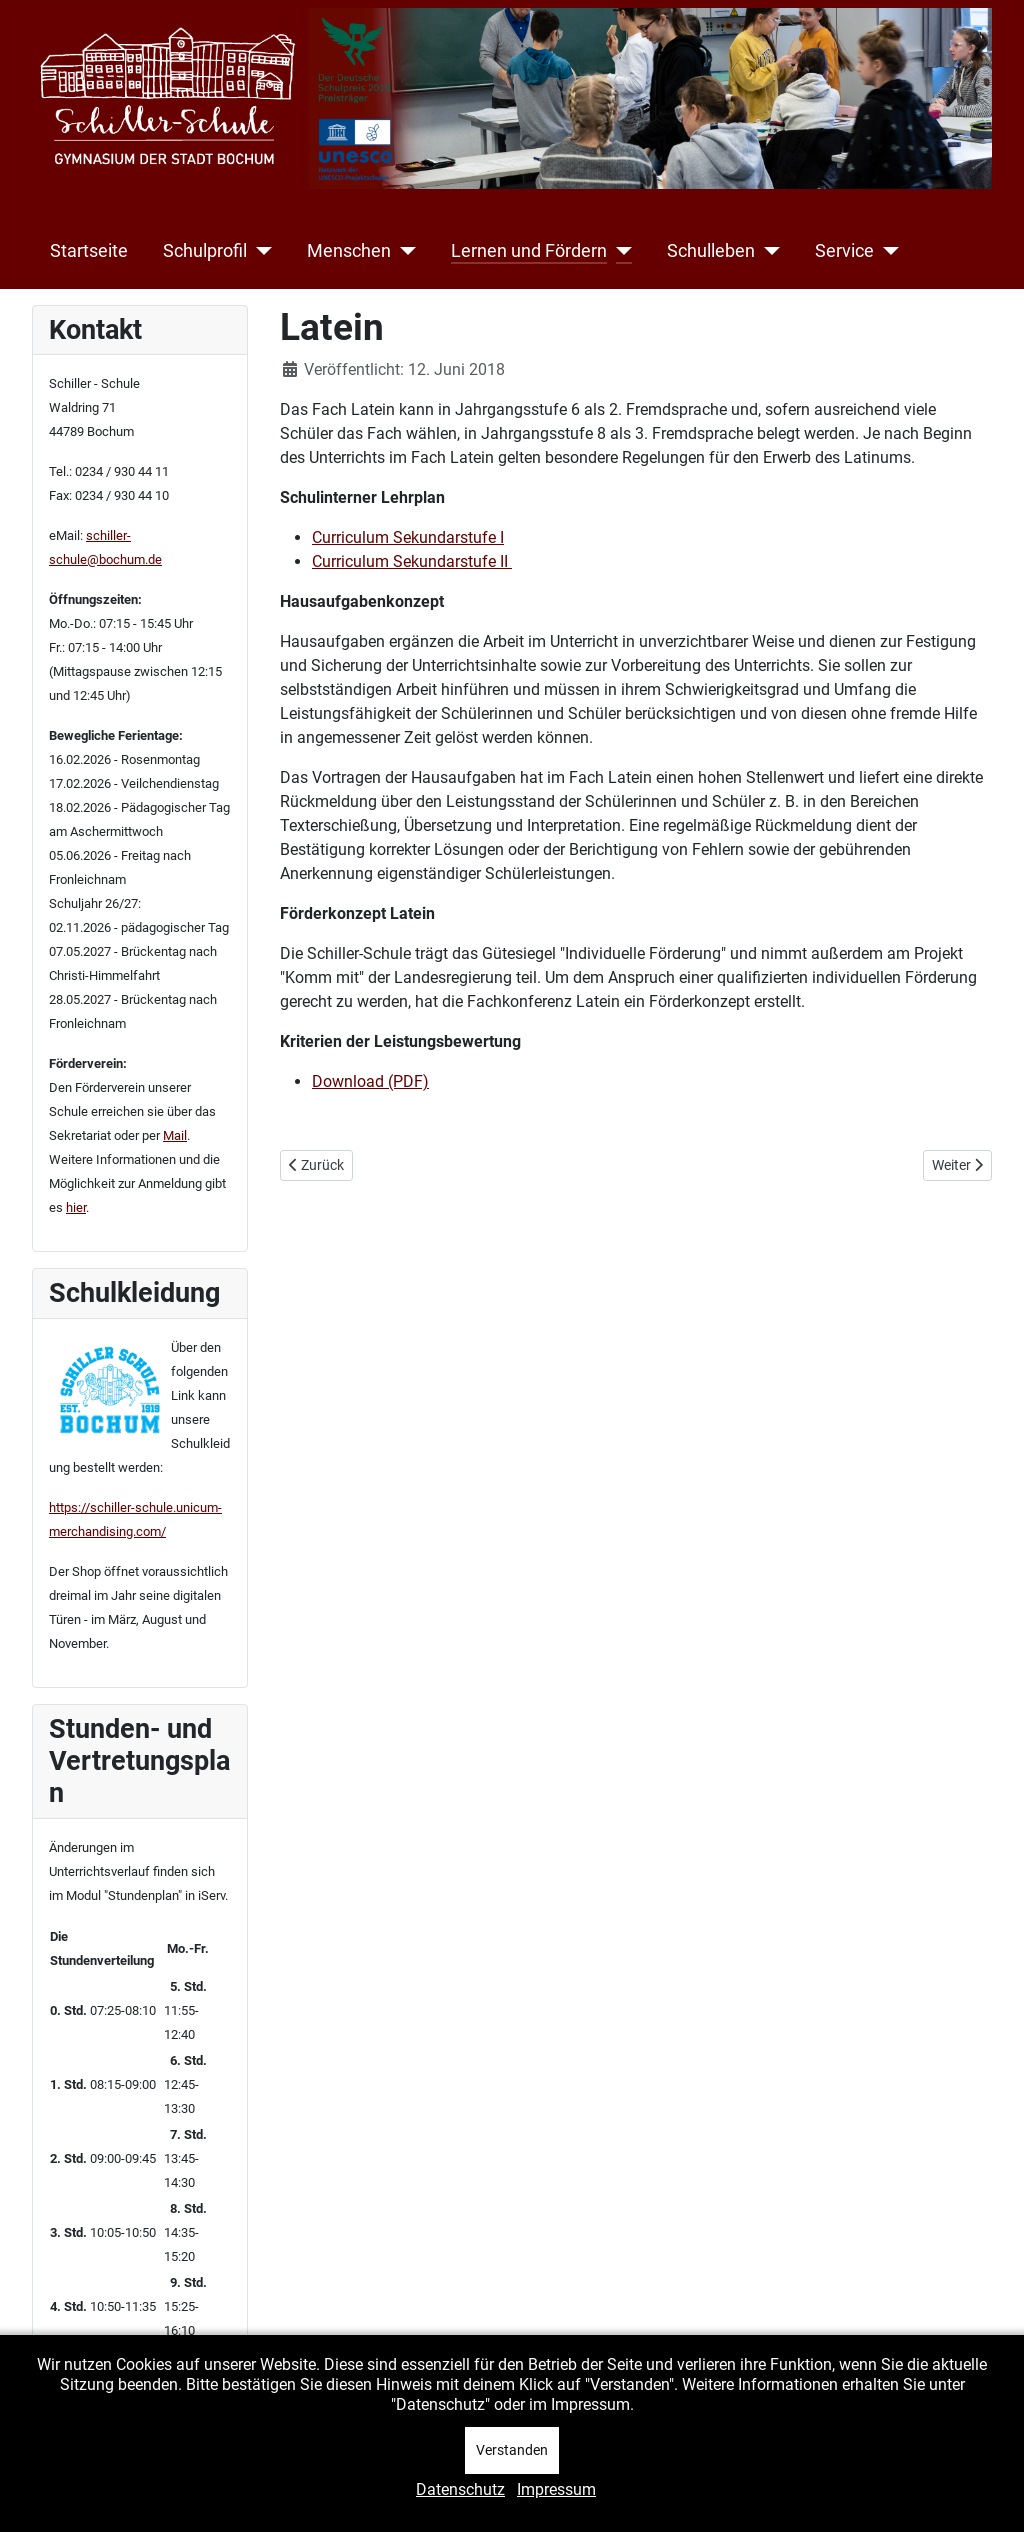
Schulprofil (205, 251)
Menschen (349, 251)
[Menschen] (403, 251)
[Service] (886, 251)
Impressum (556, 2489)
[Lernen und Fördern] (619, 251)
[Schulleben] (767, 251)
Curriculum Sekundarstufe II (412, 561)
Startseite (89, 251)
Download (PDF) (370, 1081)
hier (76, 1207)
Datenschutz (460, 2489)
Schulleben (711, 251)
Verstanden (512, 2450)
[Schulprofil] (259, 251)
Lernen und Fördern (529, 251)
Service (844, 251)
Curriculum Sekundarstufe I (408, 537)
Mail (175, 1135)
